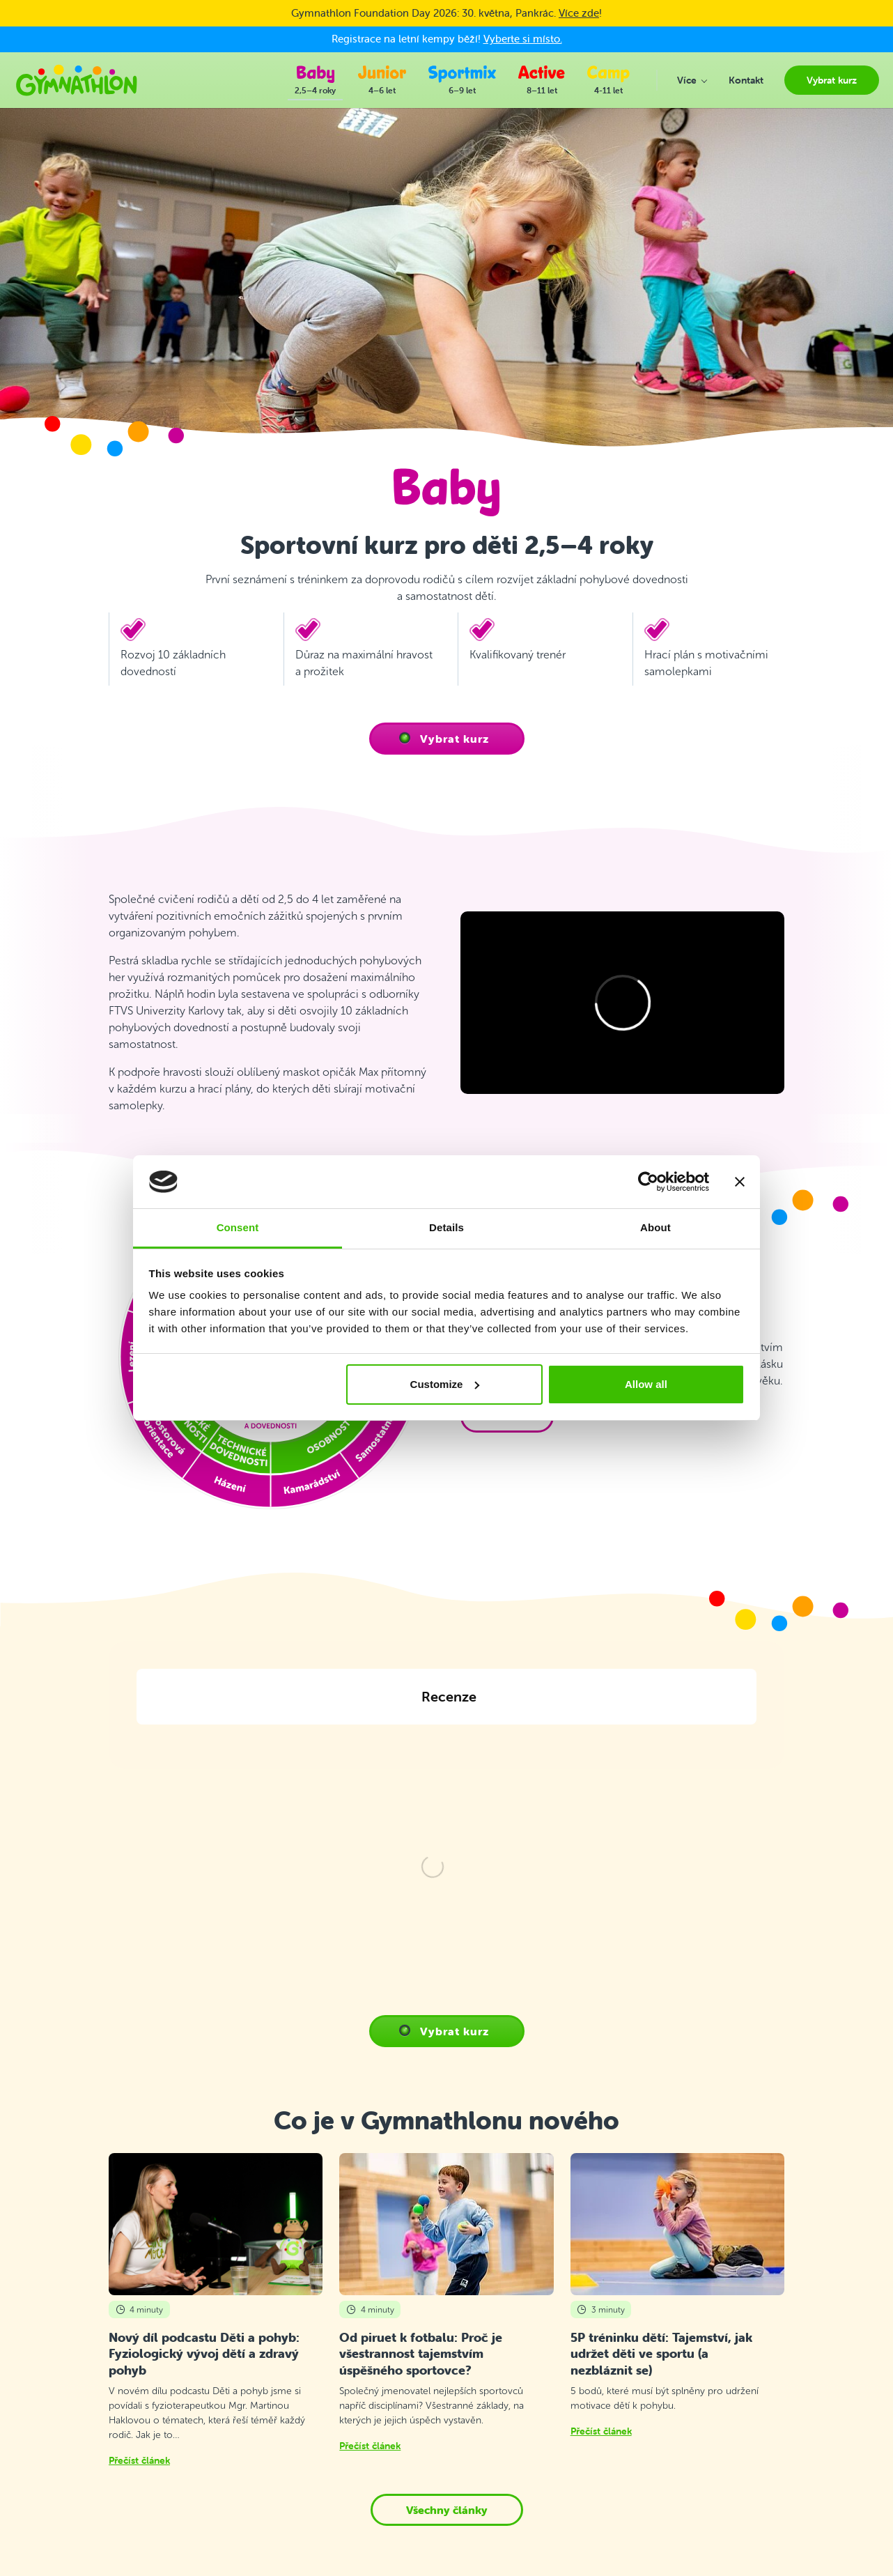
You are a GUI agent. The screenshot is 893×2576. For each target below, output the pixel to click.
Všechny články (447, 2382)
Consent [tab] (238, 1227)
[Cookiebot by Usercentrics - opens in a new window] (648, 1181)
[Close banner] (740, 1182)
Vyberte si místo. (522, 38)
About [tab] (655, 1227)
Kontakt (294, 2571)
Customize (445, 1384)
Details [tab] (446, 1227)
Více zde (579, 13)
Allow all (646, 1384)
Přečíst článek (139, 2332)
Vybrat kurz (454, 739)
